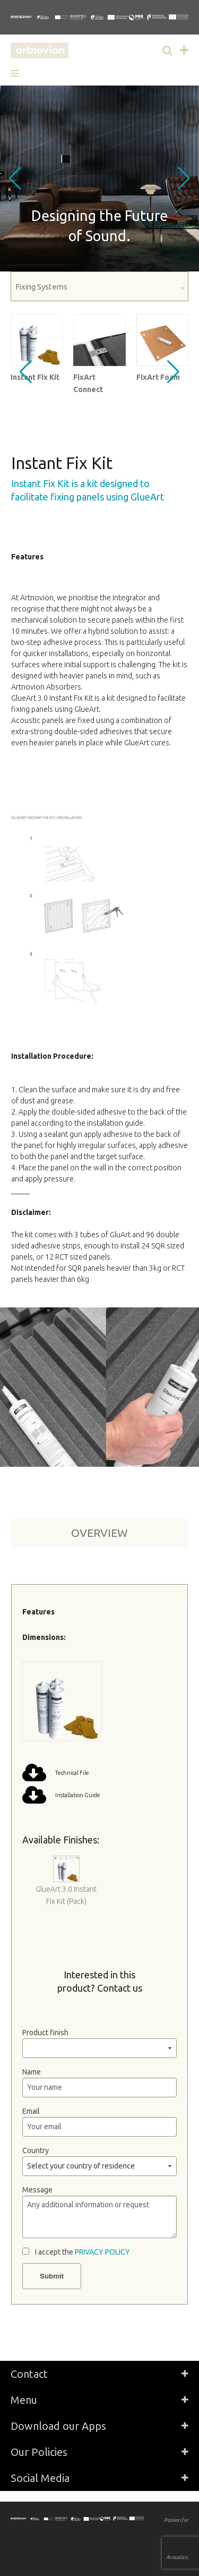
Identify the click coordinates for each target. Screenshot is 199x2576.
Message (37, 2190)
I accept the (82, 2252)
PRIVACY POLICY (102, 2252)
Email (31, 2111)
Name (31, 2072)
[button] (19, 73)
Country (35, 2150)
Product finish (45, 2032)
